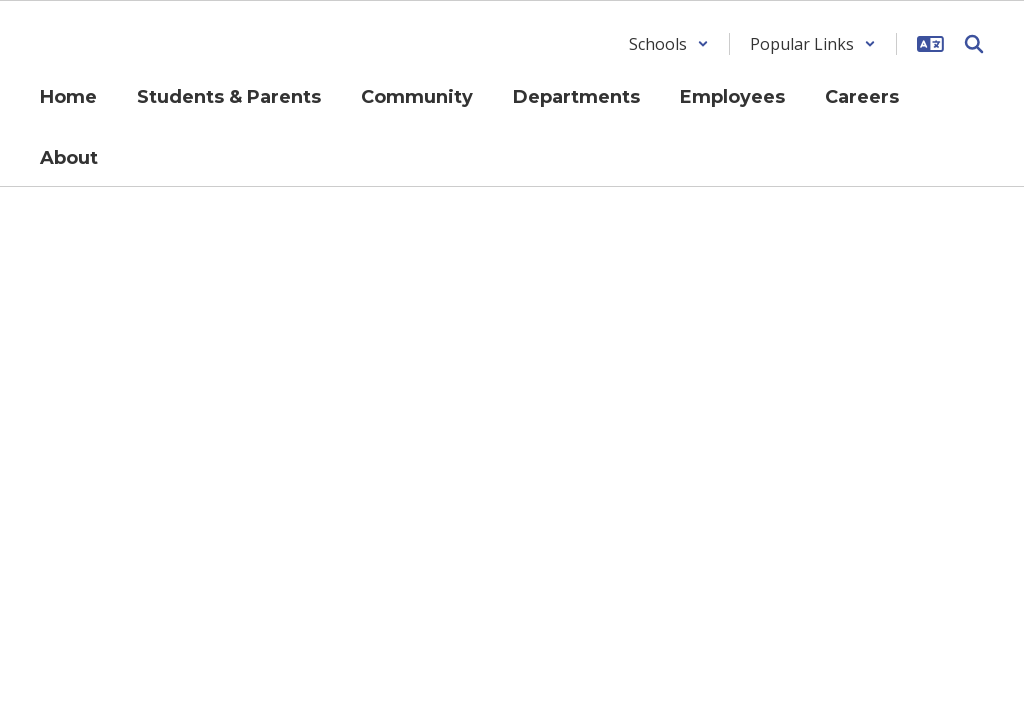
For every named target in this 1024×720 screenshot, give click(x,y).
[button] (669, 44)
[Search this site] (974, 44)
